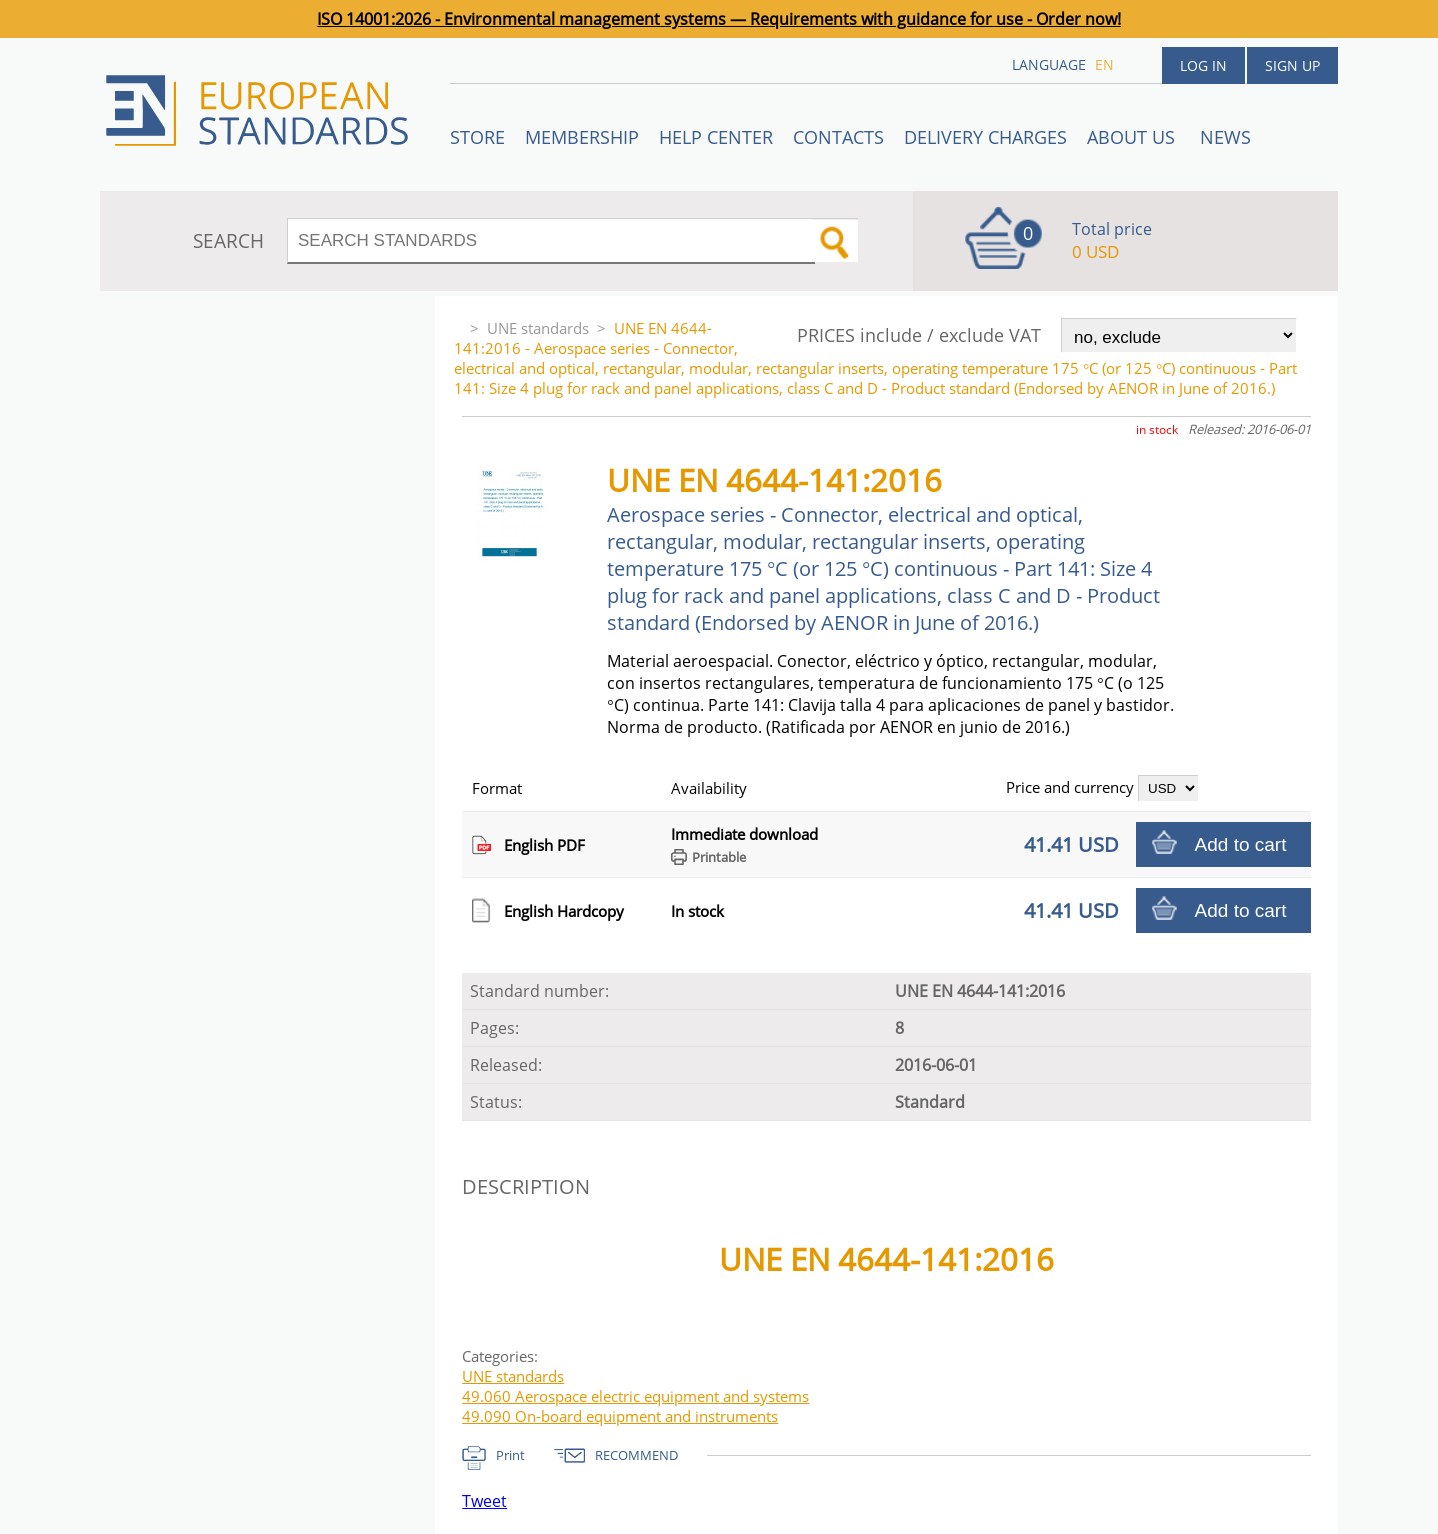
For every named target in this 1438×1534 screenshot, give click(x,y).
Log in (1203, 65)
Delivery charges (985, 137)
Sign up (1292, 65)
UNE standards (538, 328)
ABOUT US (1133, 137)
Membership (582, 137)
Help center (716, 137)
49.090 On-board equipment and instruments (620, 1416)
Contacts (838, 137)
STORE (477, 137)
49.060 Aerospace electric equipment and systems (635, 1396)
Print (510, 1455)
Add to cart (1241, 844)
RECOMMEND (636, 1455)
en (1104, 64)
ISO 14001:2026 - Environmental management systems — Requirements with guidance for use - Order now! (719, 19)
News (1225, 137)
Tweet (484, 1501)
